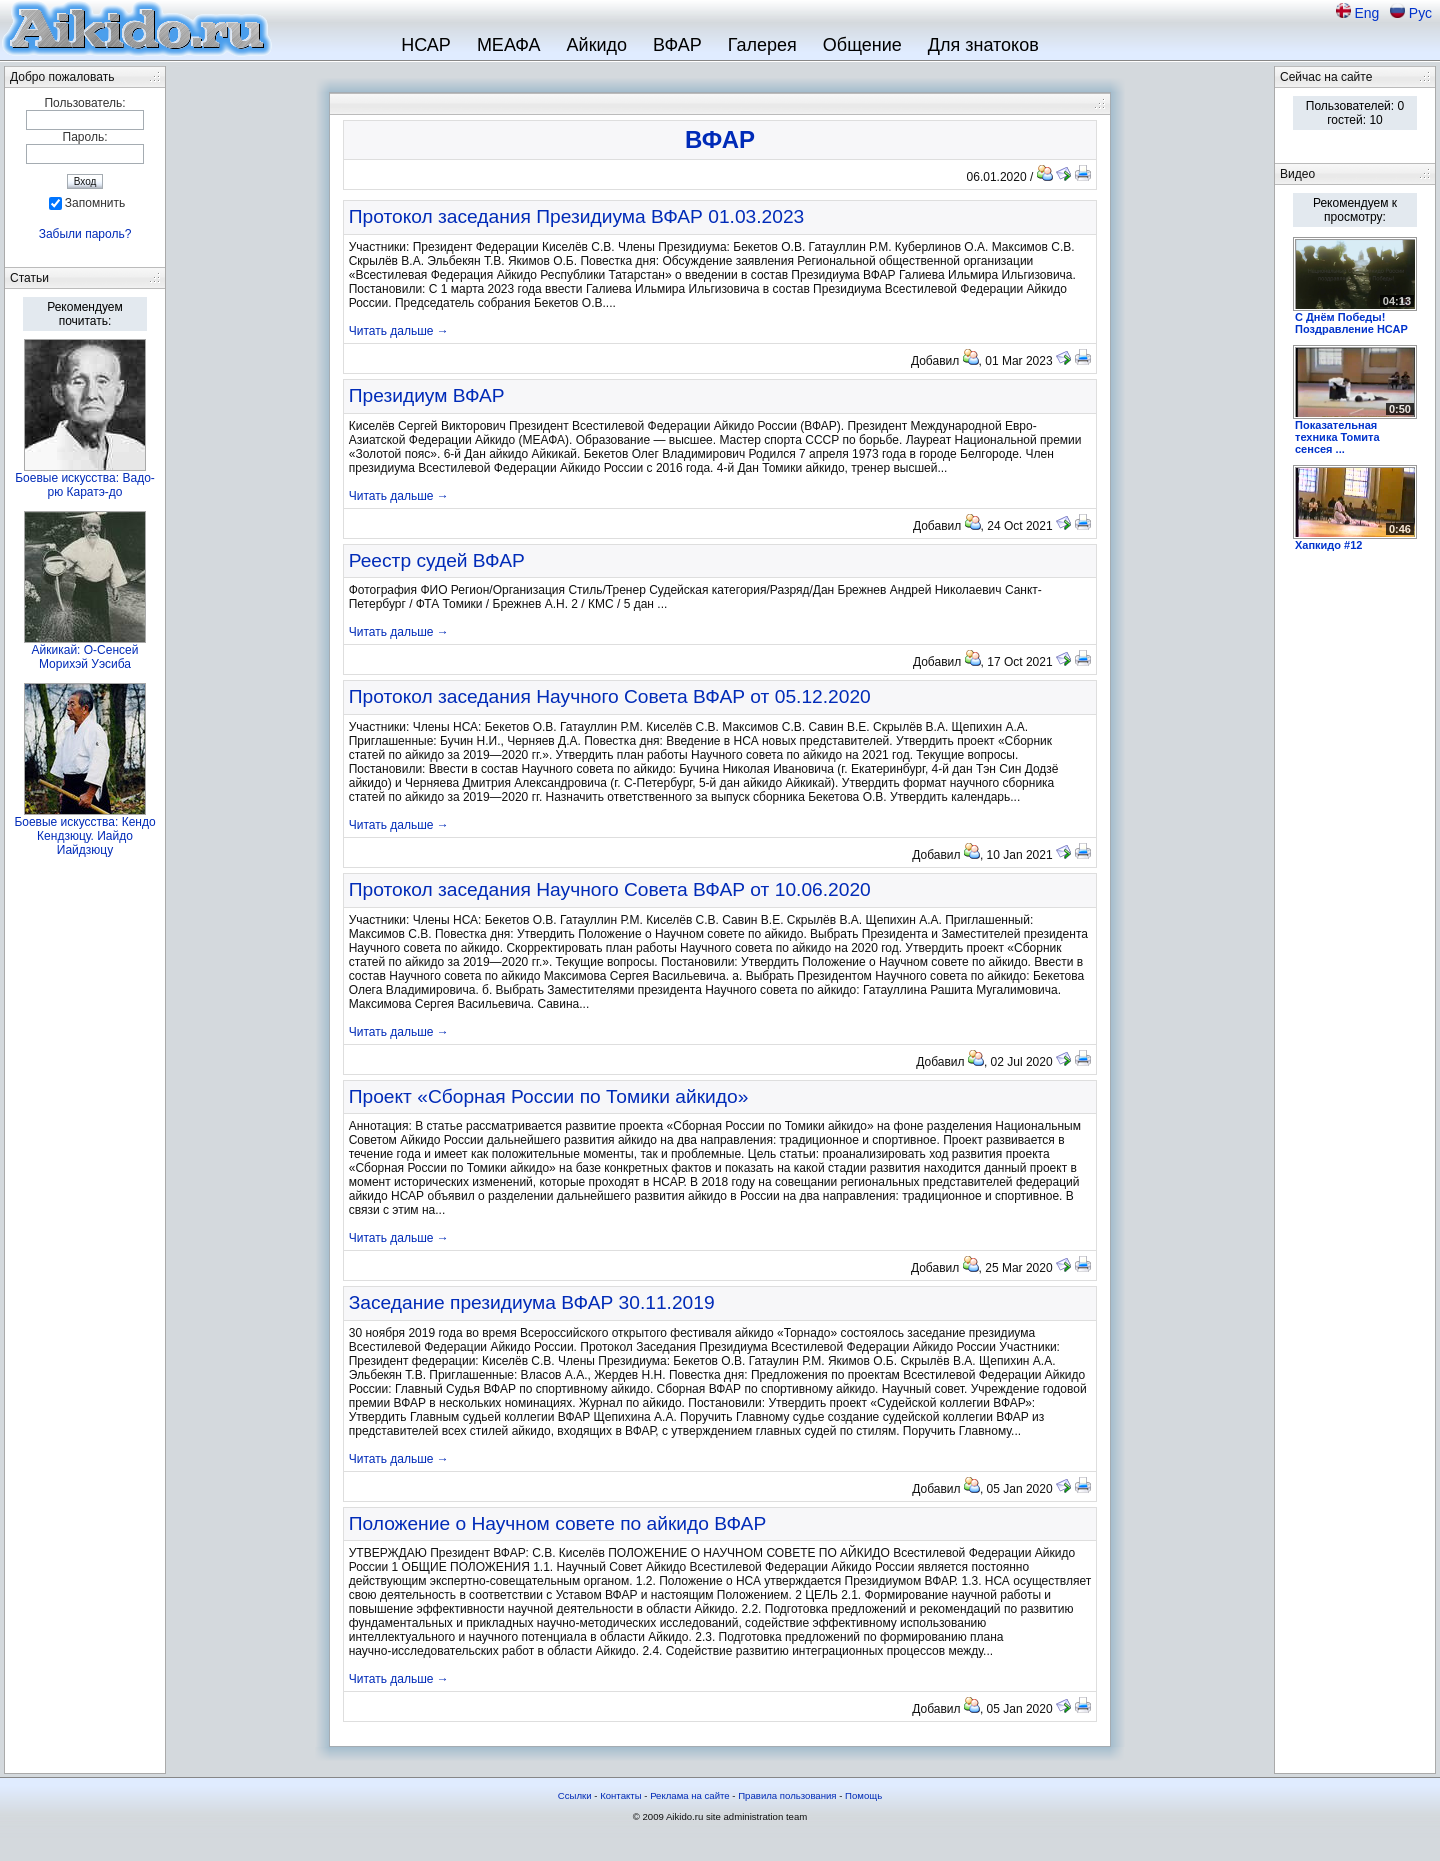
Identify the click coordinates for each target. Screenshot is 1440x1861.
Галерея (762, 45)
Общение (862, 45)
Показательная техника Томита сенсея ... (1337, 437)
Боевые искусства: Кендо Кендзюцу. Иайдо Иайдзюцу (84, 836)
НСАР (426, 45)
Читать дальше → (399, 331)
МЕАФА (509, 45)
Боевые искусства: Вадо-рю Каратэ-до (85, 485)
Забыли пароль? (85, 234)
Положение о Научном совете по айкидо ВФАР (558, 1523)
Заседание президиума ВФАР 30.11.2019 (532, 1302)
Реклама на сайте (690, 1795)
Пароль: (85, 137)
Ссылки (575, 1795)
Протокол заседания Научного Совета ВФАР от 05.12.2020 (610, 696)
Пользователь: (84, 103)
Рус (1420, 13)
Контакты (620, 1795)
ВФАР (677, 45)
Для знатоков (983, 45)
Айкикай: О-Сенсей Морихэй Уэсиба (85, 657)
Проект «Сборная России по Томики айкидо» (549, 1096)
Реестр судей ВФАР (437, 560)
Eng (1368, 13)
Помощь (863, 1795)
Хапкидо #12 (1328, 545)
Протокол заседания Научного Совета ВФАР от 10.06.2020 (610, 889)
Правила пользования (787, 1795)
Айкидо (597, 45)
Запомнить (95, 203)
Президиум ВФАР (427, 395)
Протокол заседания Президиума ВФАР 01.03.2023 (577, 216)
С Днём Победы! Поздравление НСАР (1351, 323)
